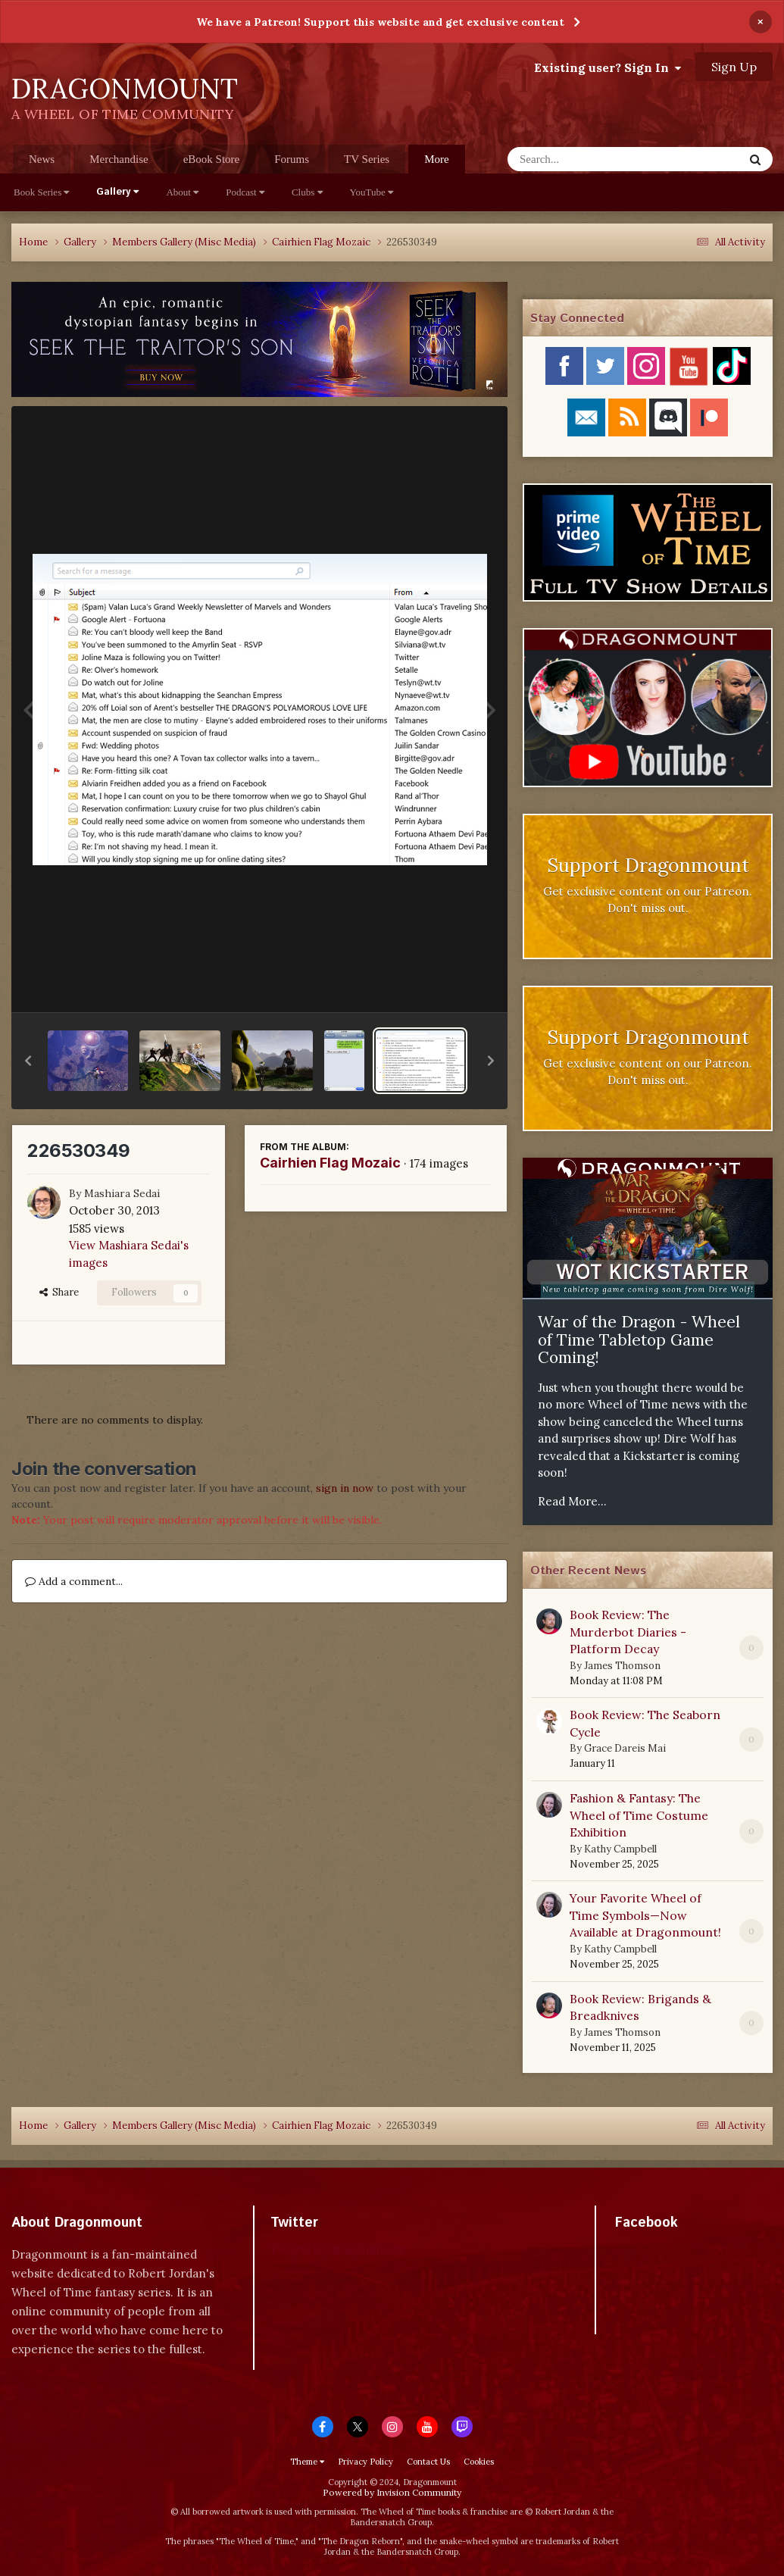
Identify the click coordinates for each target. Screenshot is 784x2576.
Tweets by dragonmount (337, 2249)
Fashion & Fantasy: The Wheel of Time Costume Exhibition (639, 1815)
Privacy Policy (365, 2461)
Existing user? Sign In (607, 67)
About (182, 192)
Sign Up (734, 66)
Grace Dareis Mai (625, 1748)
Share (59, 1292)
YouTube (372, 192)
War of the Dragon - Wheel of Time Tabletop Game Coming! (639, 1339)
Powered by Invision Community (392, 2492)
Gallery (117, 192)
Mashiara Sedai (122, 1193)
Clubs (307, 192)
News (42, 159)
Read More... (572, 1501)
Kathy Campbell (620, 1849)
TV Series (366, 159)
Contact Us (428, 2461)
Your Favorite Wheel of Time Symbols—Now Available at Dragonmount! (645, 1915)
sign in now (344, 1488)
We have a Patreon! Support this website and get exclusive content (380, 22)
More (436, 159)
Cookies (479, 2461)
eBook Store (211, 159)
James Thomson (622, 1665)
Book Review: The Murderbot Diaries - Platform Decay (628, 1631)
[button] (28, 1060)
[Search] (586, 159)
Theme (307, 2461)
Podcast (245, 192)
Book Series (41, 192)
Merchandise (118, 159)
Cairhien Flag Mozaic (330, 1163)
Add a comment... (74, 1581)
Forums (291, 159)
